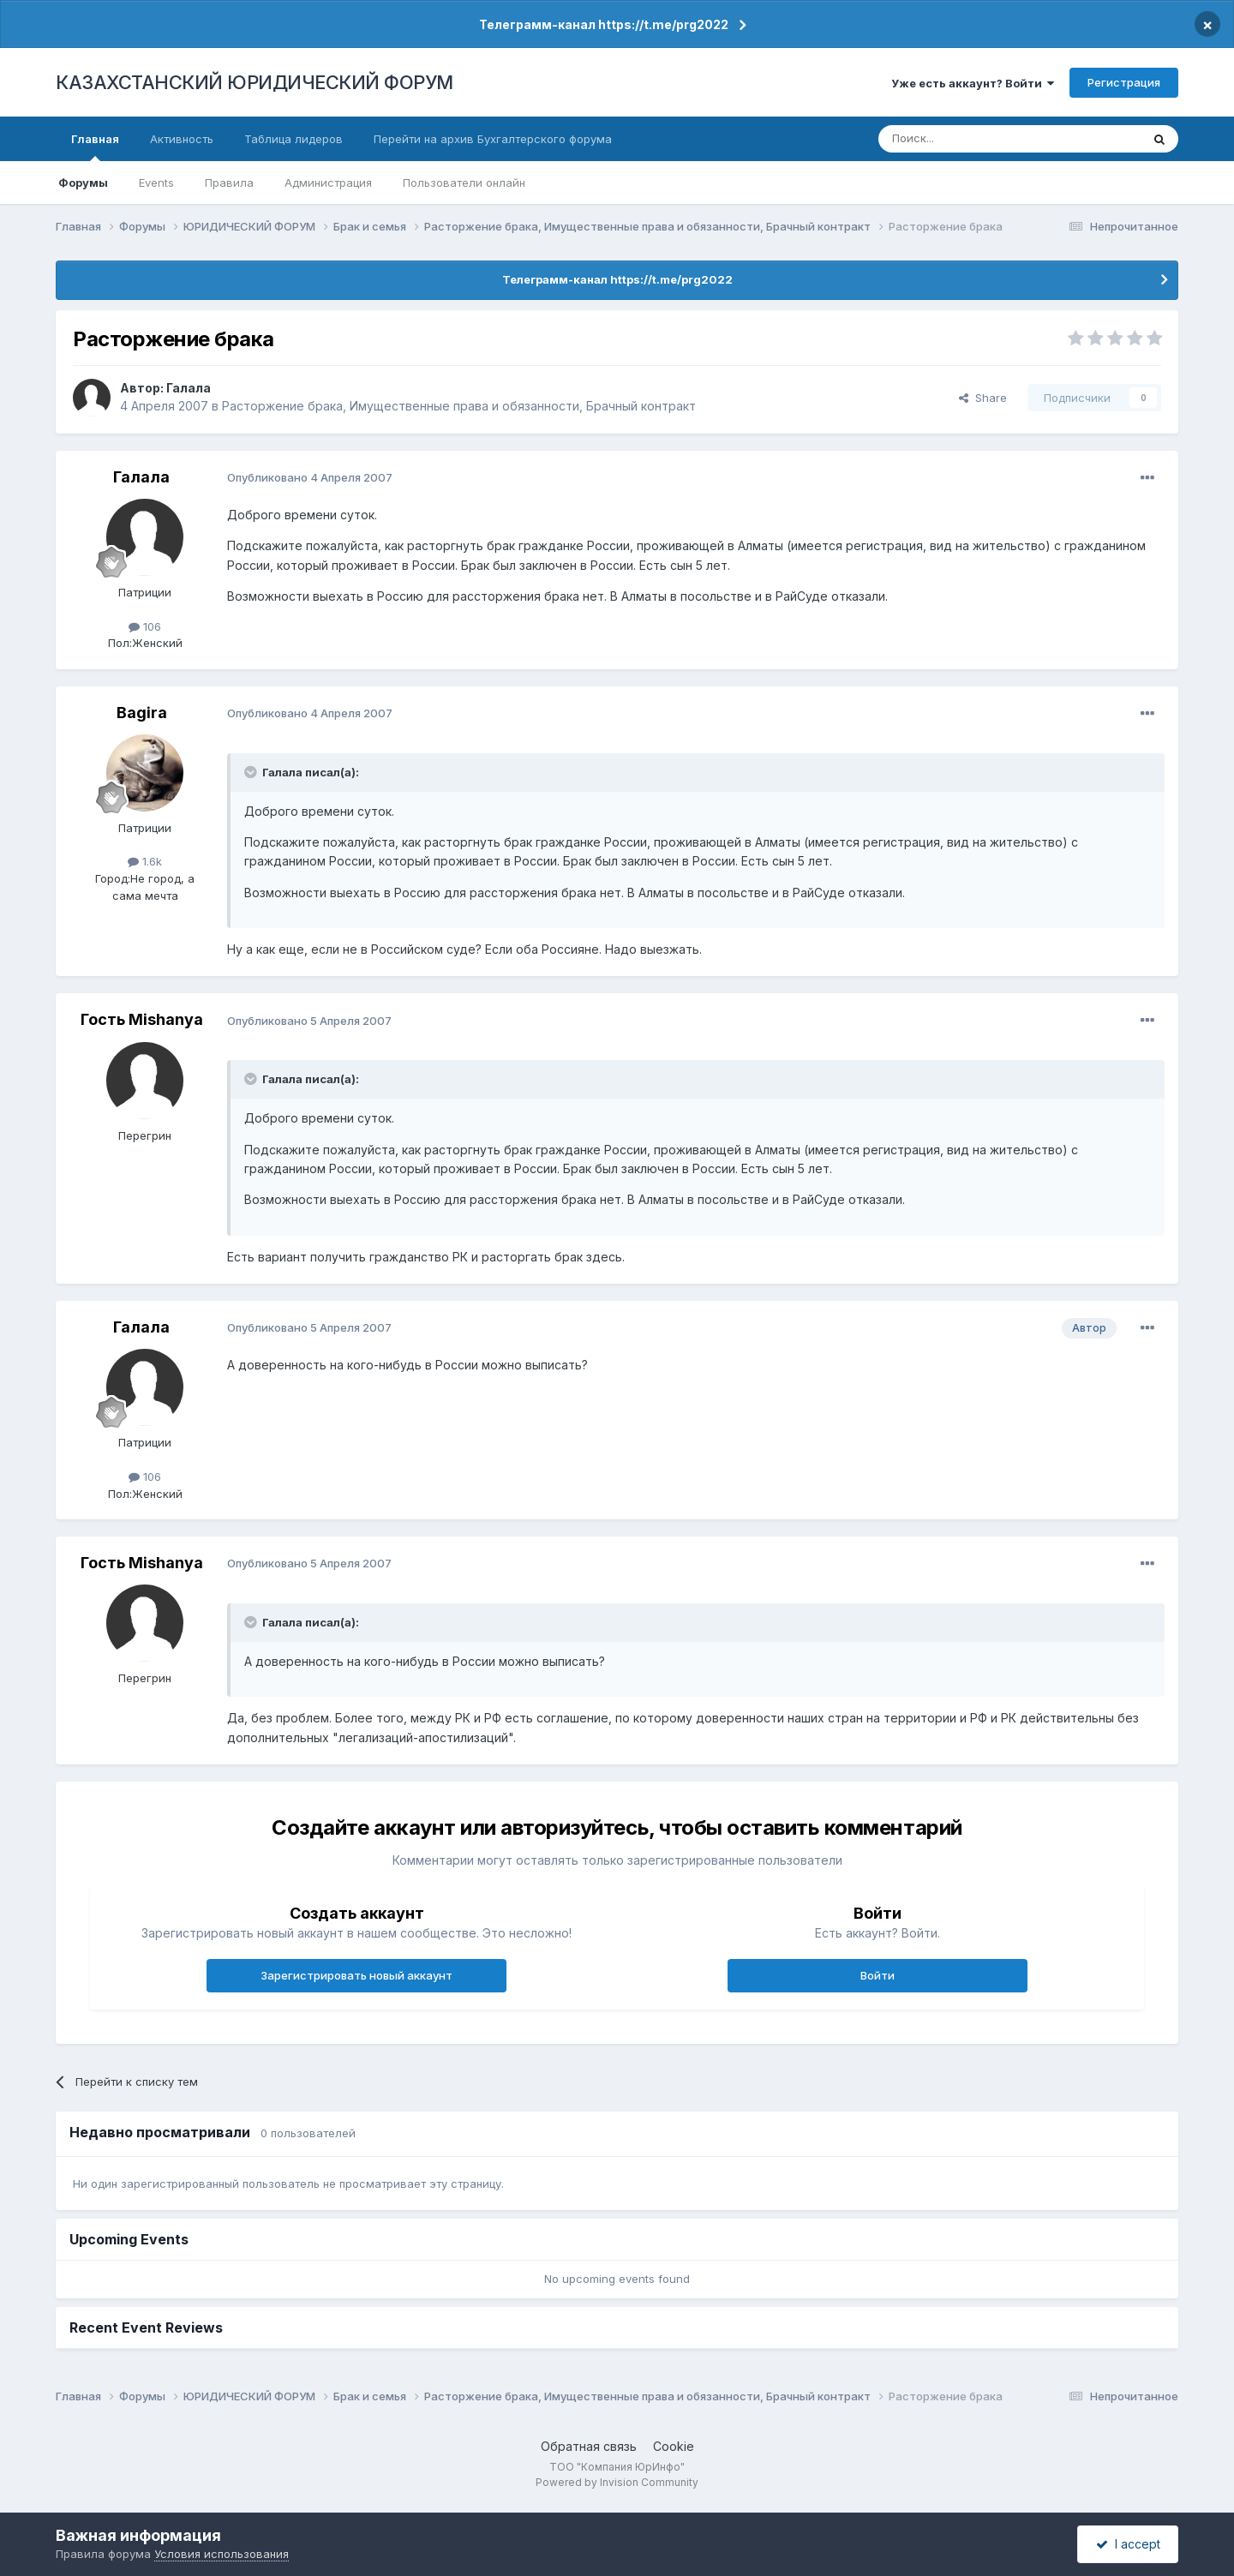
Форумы (83, 182)
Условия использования (221, 2554)
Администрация (328, 182)
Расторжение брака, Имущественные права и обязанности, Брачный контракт (459, 405)
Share (983, 397)
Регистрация (1123, 82)
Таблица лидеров (293, 139)
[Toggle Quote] (252, 772)
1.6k (145, 861)
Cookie (673, 2446)
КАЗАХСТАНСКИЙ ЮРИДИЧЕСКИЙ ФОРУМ (254, 82)
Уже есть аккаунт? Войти (972, 83)
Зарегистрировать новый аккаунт (356, 1975)
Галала (188, 387)
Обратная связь (589, 2446)
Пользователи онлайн (464, 182)
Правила (229, 182)
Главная (95, 146)
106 (145, 626)
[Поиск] (962, 139)
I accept (1128, 2544)
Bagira (142, 713)
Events (156, 182)
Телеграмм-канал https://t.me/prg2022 (603, 24)
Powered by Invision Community (617, 2482)
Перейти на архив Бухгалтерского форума (493, 139)
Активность (181, 139)
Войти (877, 1975)
